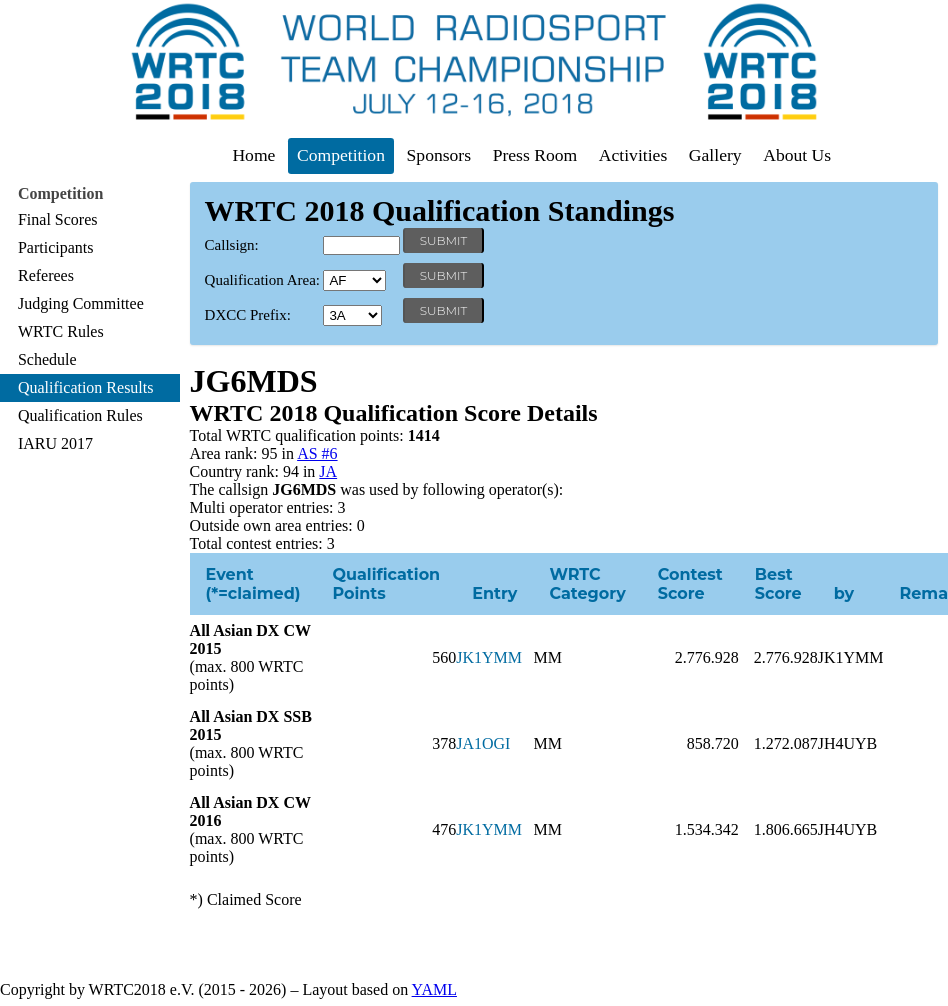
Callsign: (232, 245)
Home (253, 155)
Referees (46, 275)
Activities (633, 155)
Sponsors (439, 155)
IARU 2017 (55, 443)
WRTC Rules (61, 331)
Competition (341, 155)
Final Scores (58, 219)
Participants (56, 247)
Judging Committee (81, 303)
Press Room (535, 155)
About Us (797, 155)
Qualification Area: (262, 280)
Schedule (47, 359)
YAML (434, 989)
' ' (354, 280)
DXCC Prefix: (248, 315)
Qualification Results (86, 387)
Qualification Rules (80, 415)
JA (328, 471)
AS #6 (317, 453)
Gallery (715, 155)
